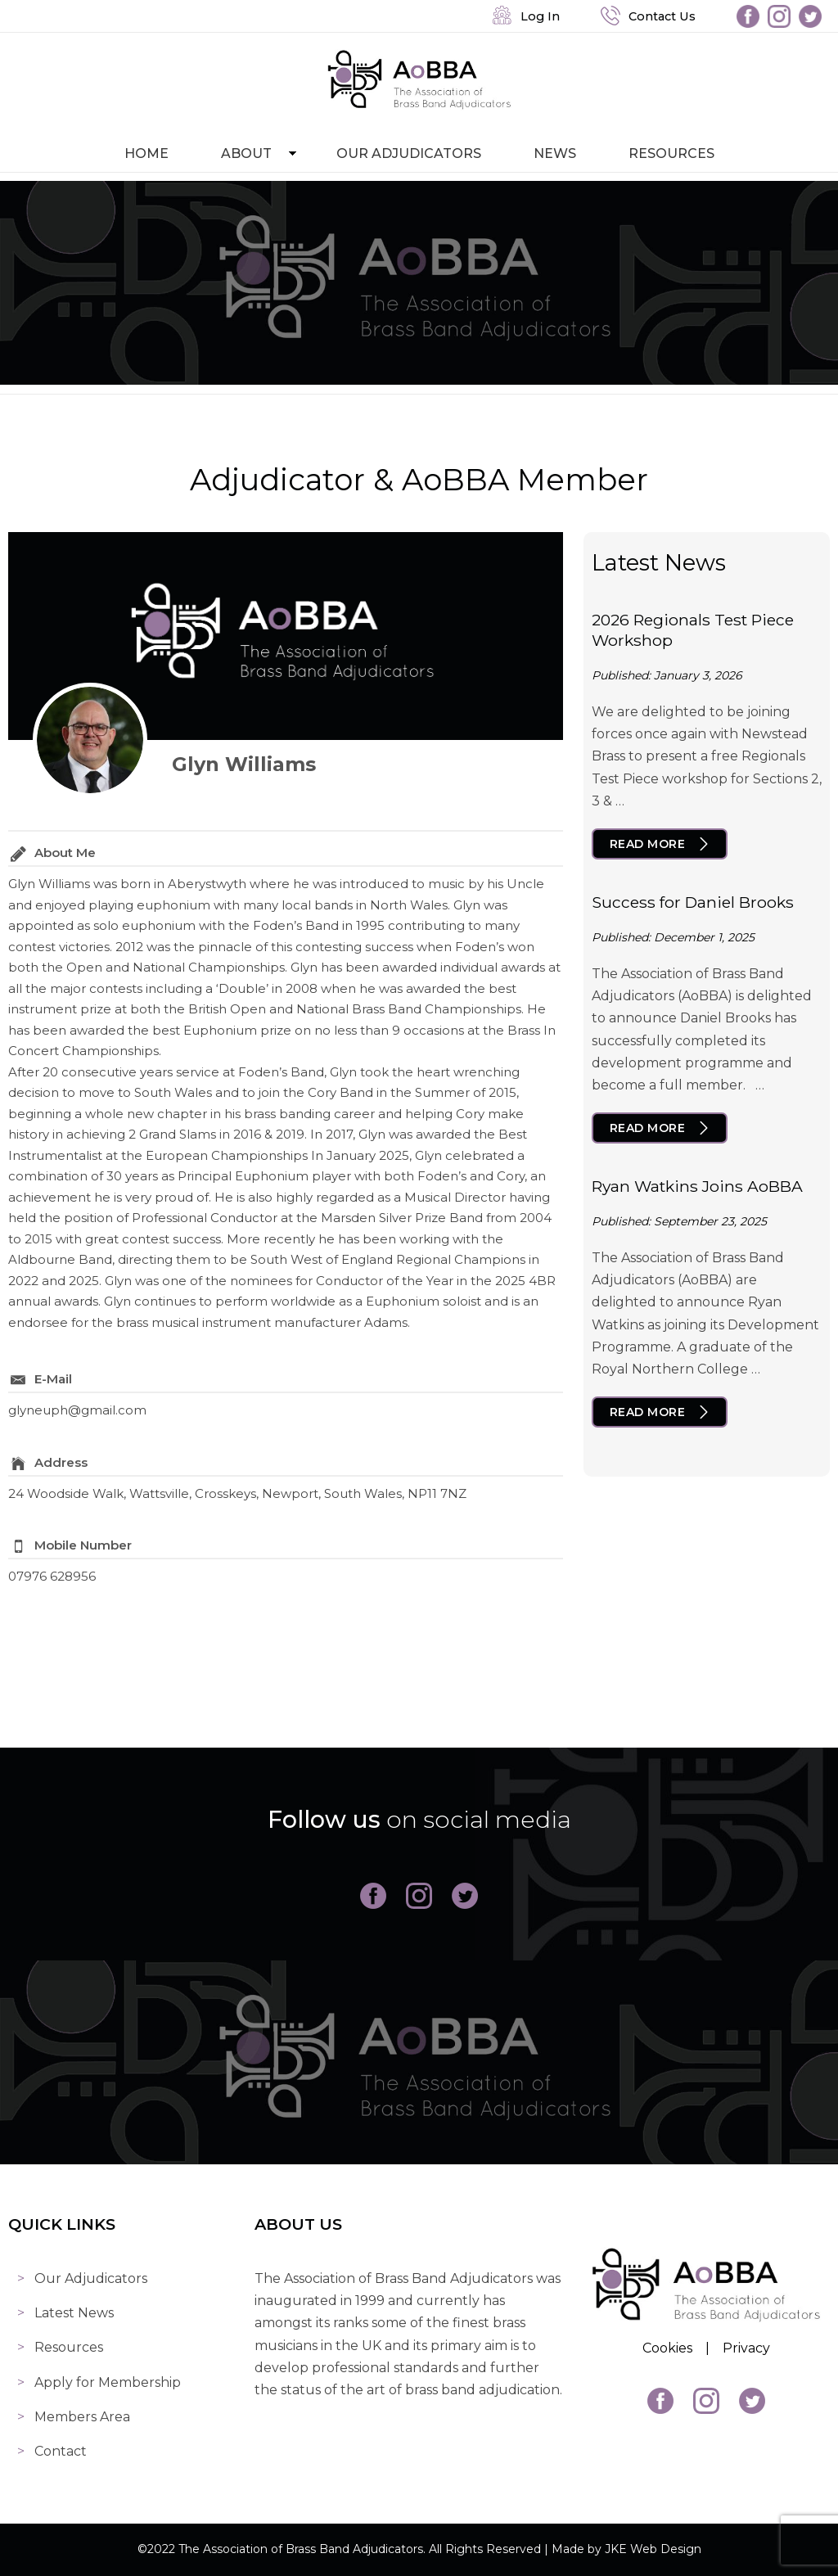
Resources (671, 153)
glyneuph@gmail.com (77, 1410)
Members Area (82, 2417)
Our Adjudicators (408, 153)
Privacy (746, 2348)
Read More (648, 844)
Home (146, 153)
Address (61, 1462)
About (246, 153)
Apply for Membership (107, 2382)
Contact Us (648, 16)
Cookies (667, 2348)
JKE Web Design (653, 2549)
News (555, 153)
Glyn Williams (244, 764)
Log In (526, 16)
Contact (60, 2451)
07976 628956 (52, 1576)
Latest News (74, 2313)
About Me (65, 852)
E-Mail (53, 1379)
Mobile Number (83, 1545)
